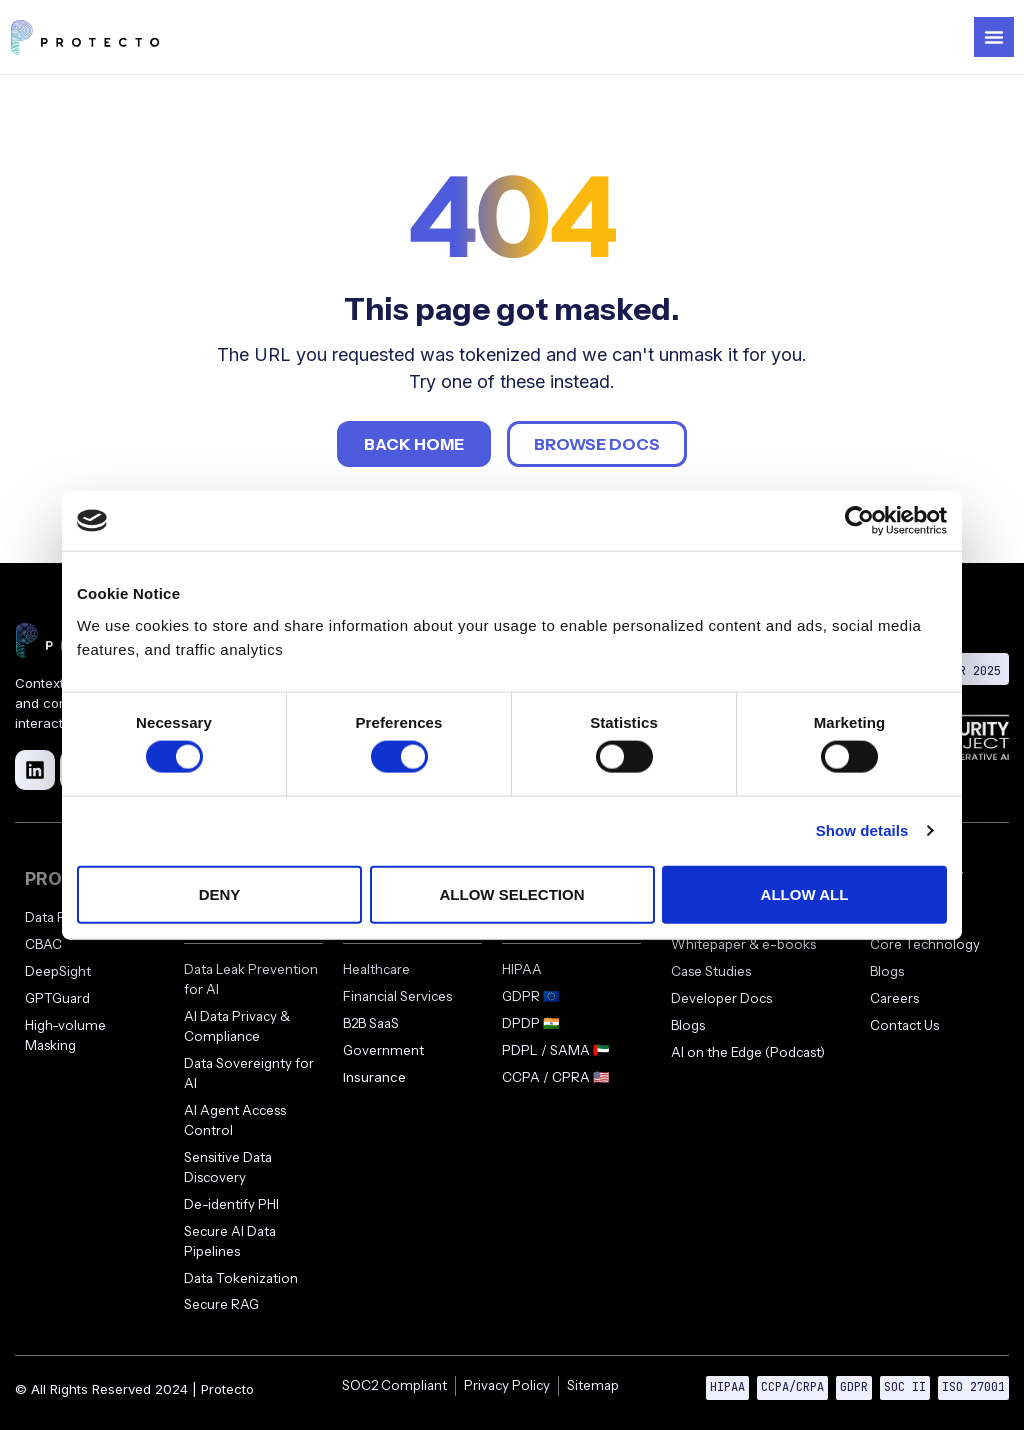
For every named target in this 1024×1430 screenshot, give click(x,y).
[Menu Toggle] (994, 37)
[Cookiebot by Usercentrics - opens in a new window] (859, 521)
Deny (220, 893)
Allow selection (512, 893)
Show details (862, 830)
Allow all (805, 893)
